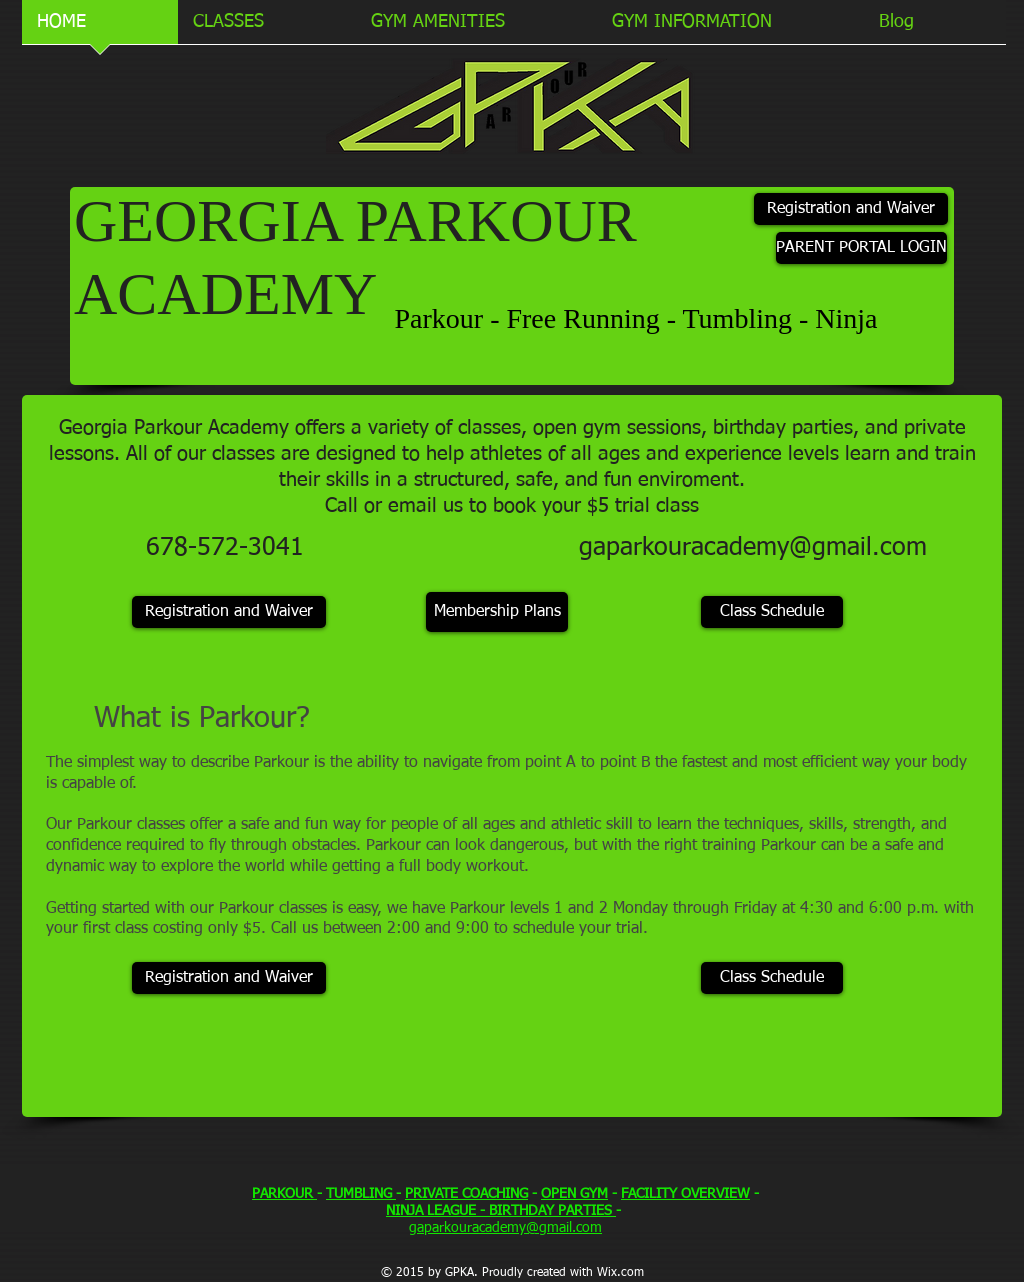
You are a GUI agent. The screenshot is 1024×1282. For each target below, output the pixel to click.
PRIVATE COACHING (466, 1194)
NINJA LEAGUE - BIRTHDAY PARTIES (501, 1211)
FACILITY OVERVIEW (685, 1194)
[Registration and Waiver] (851, 209)
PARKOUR (284, 1194)
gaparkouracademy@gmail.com (753, 548)
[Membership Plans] (497, 612)
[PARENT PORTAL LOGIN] (861, 248)
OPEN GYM (574, 1194)
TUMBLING (361, 1194)
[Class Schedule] (772, 612)
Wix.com (620, 1273)
